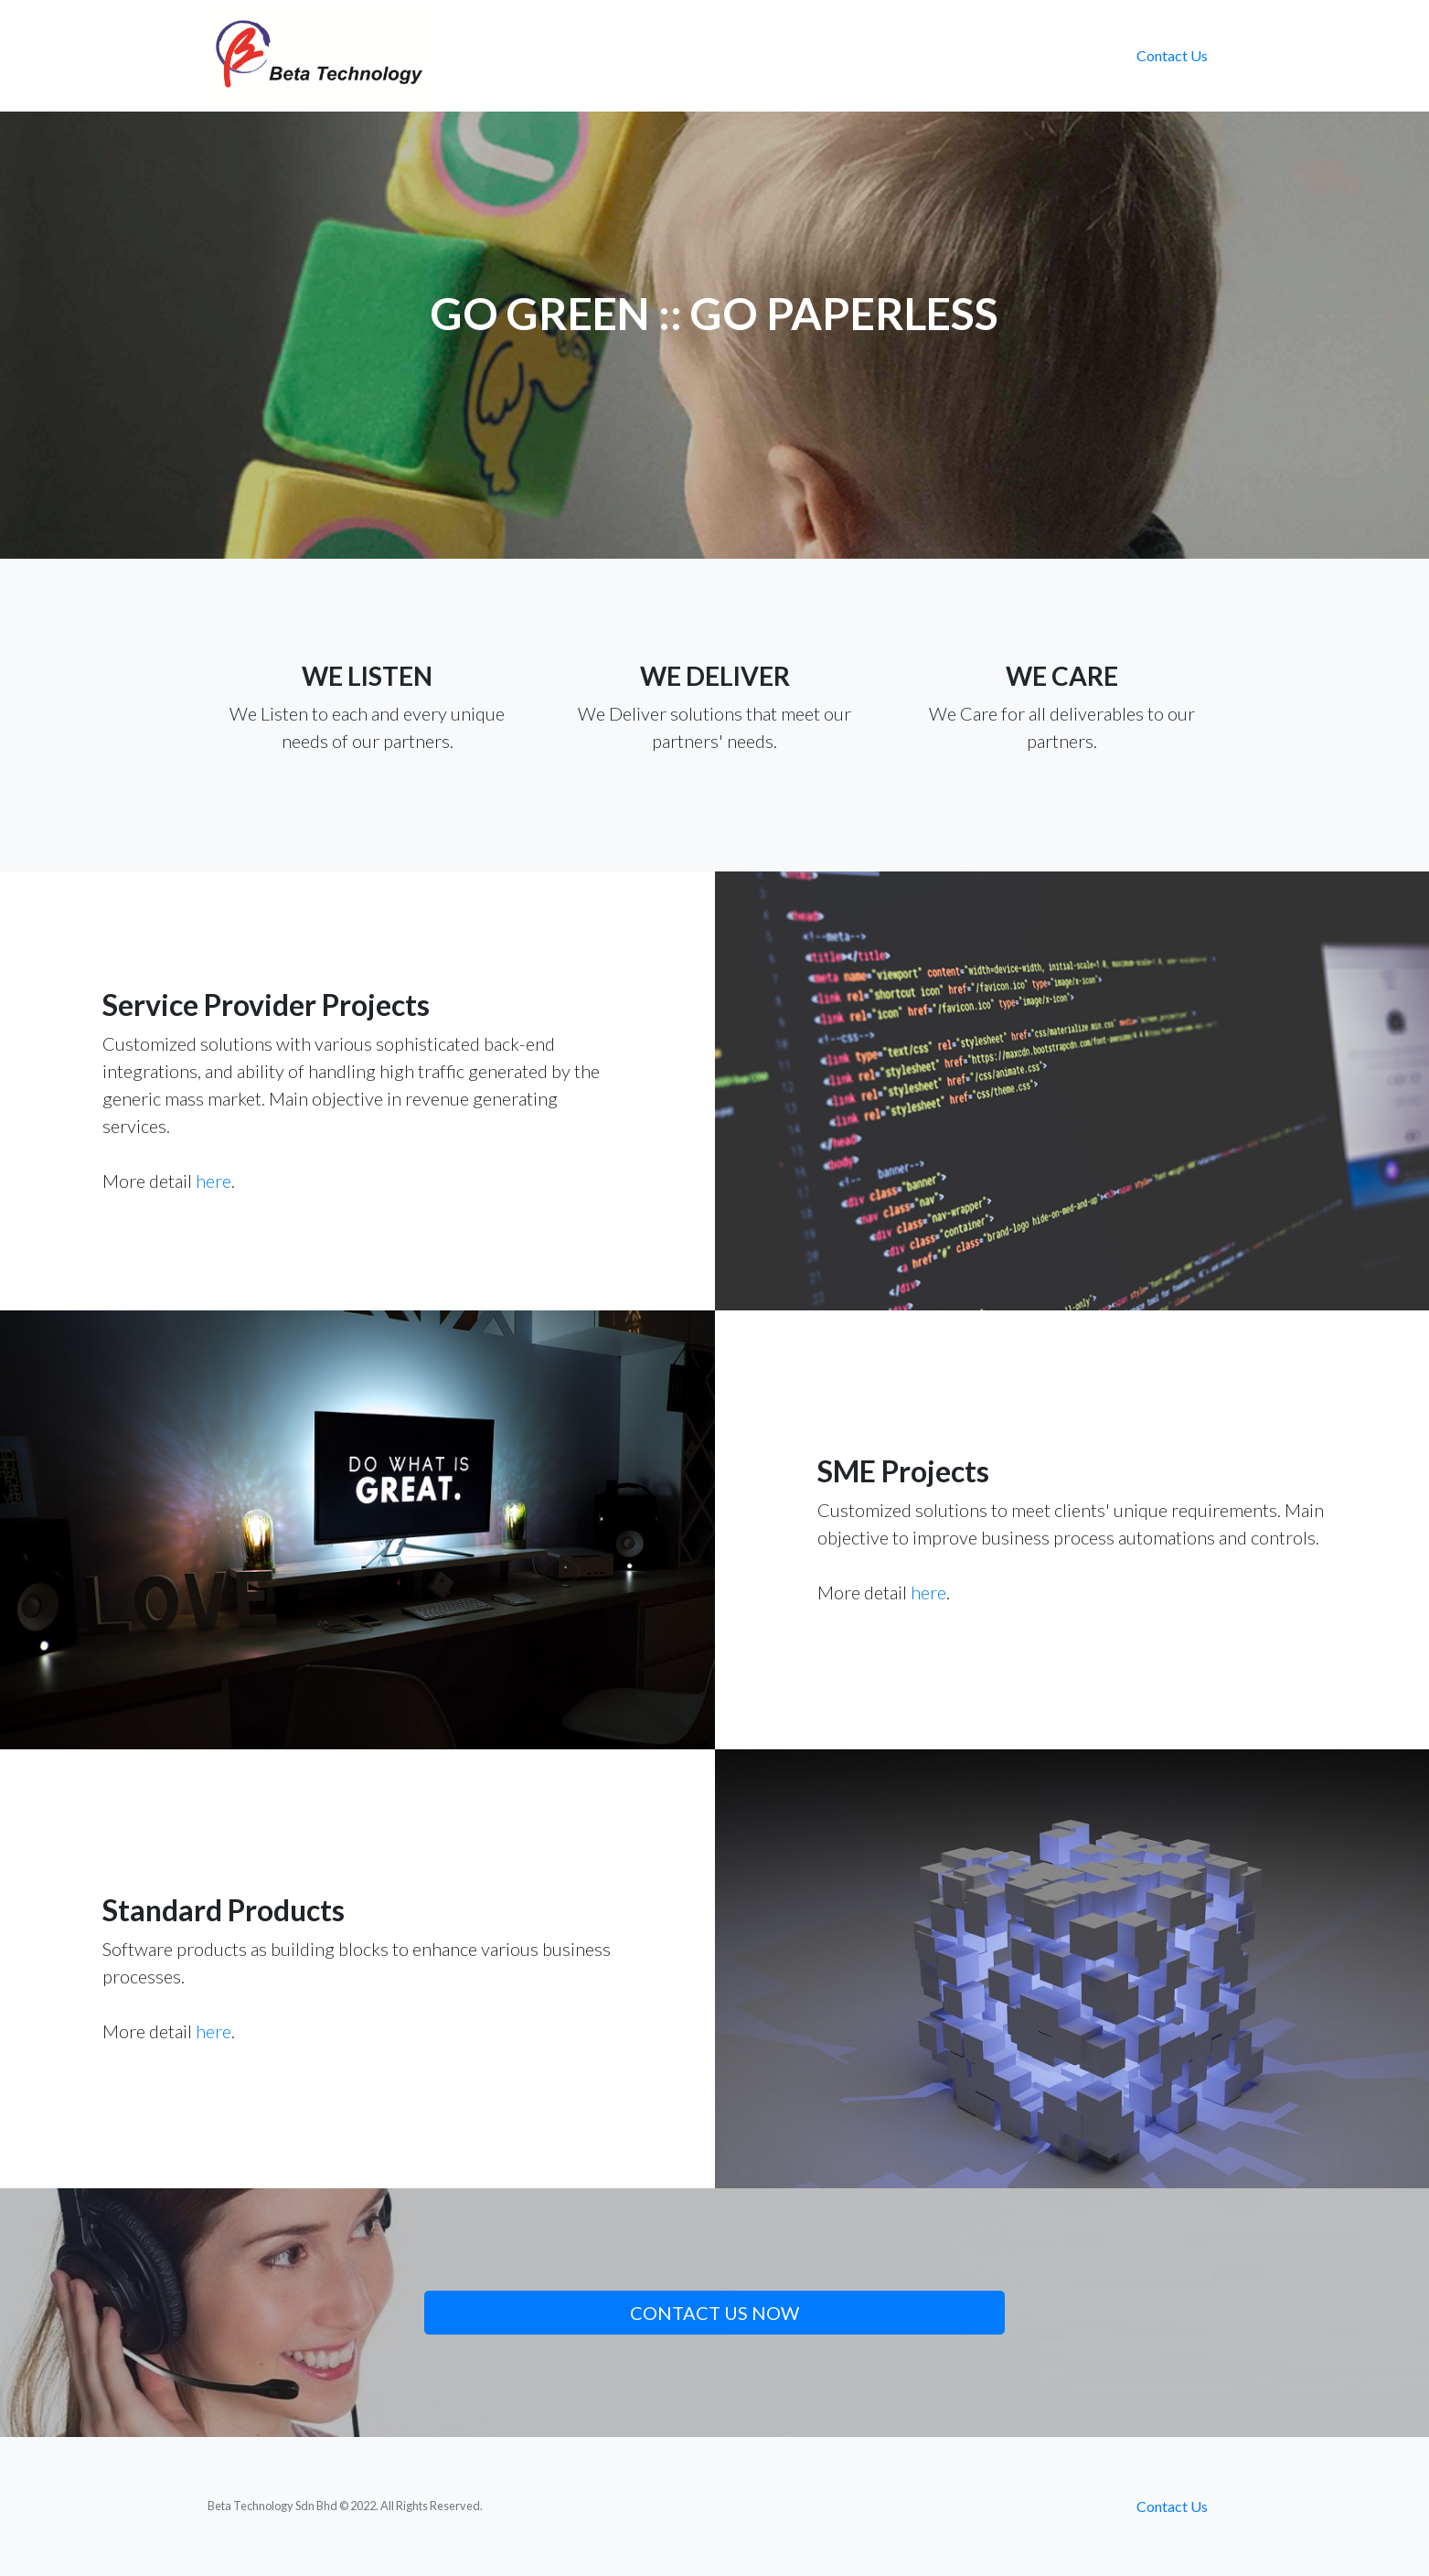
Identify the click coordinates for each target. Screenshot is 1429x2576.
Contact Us (1172, 55)
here (213, 1181)
